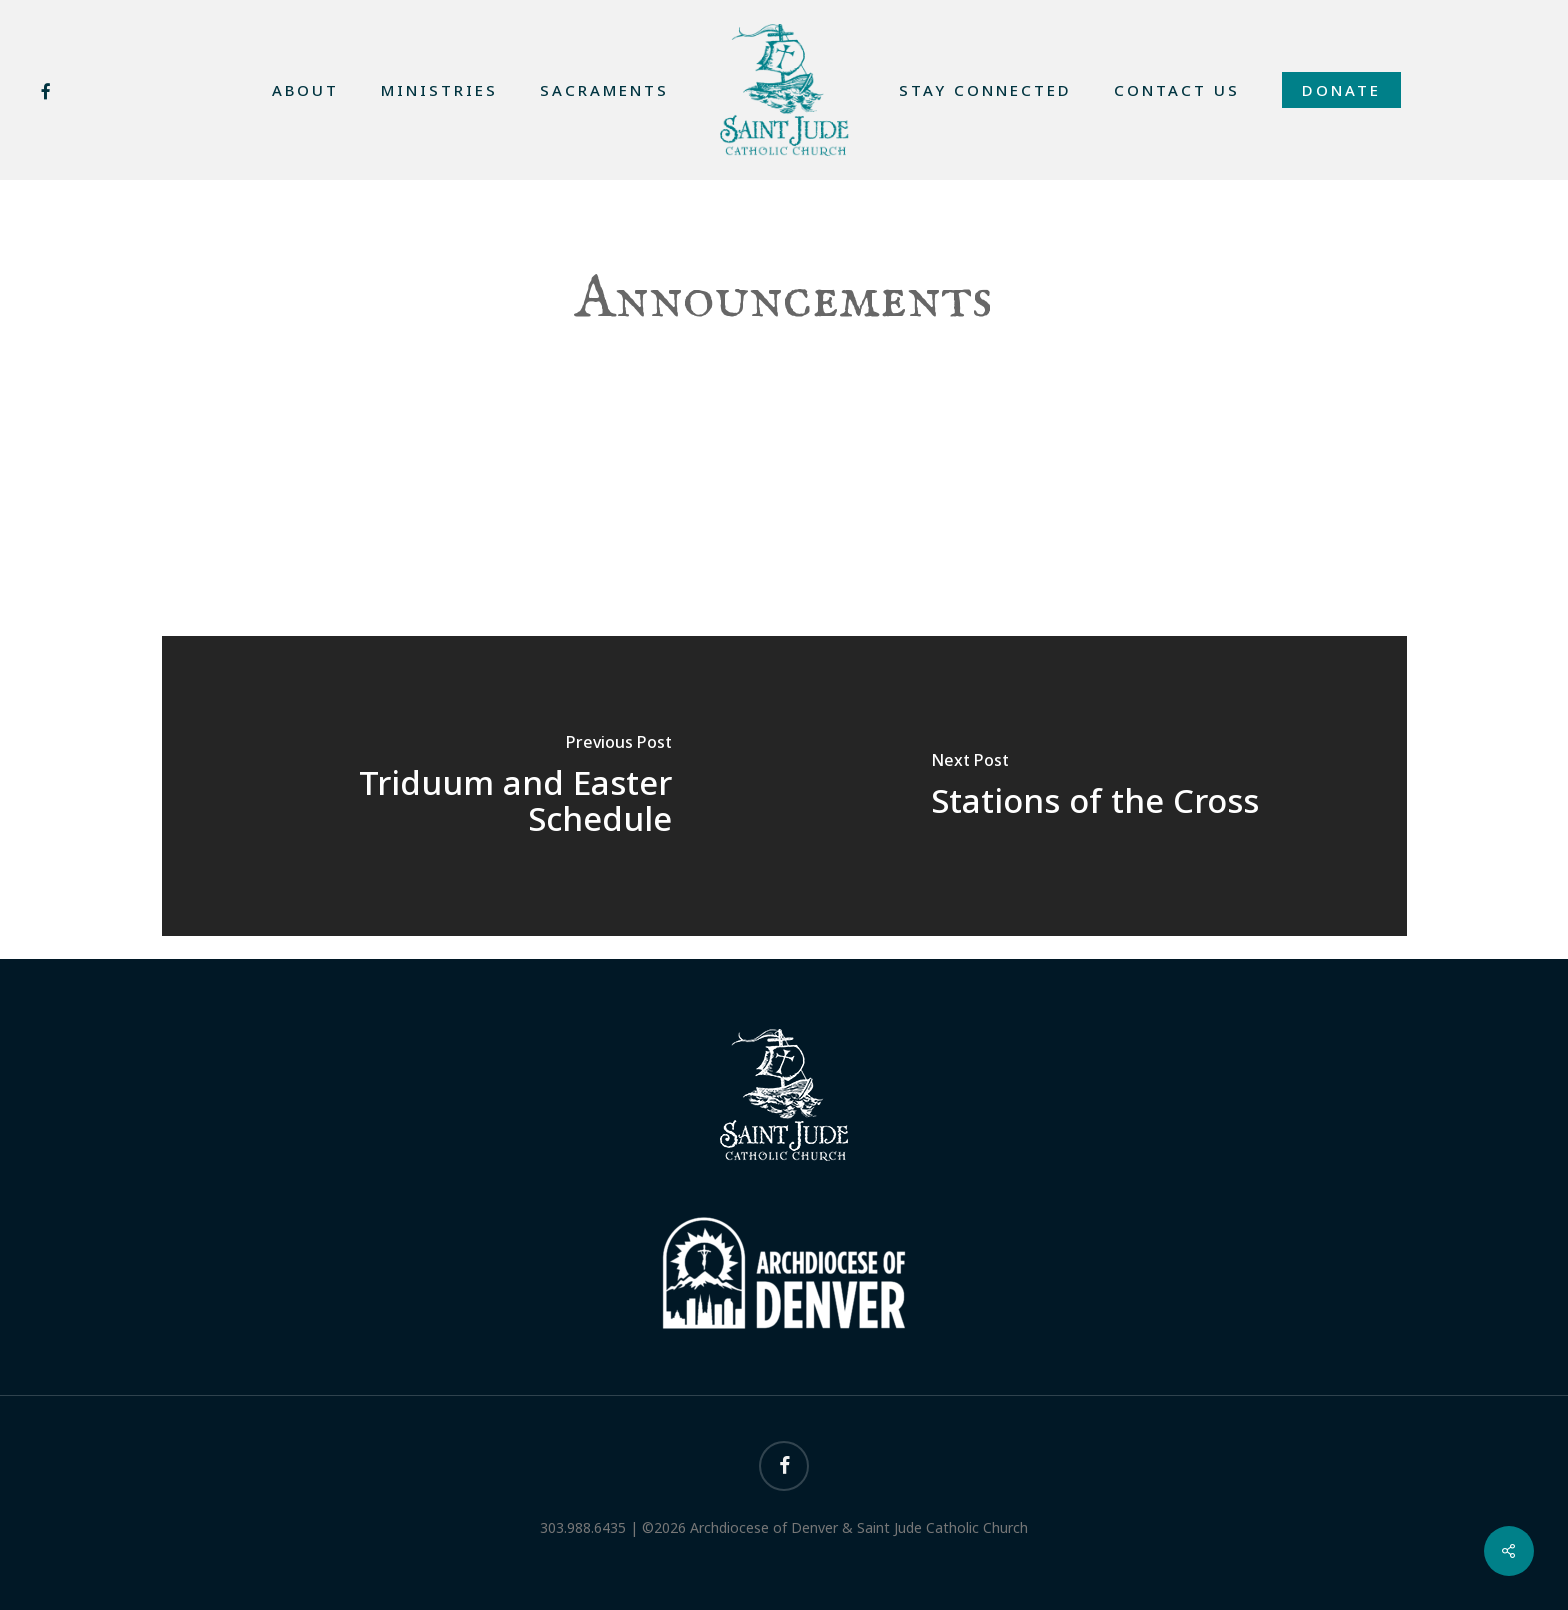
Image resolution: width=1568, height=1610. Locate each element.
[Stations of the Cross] (1095, 786)
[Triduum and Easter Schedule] (473, 786)
